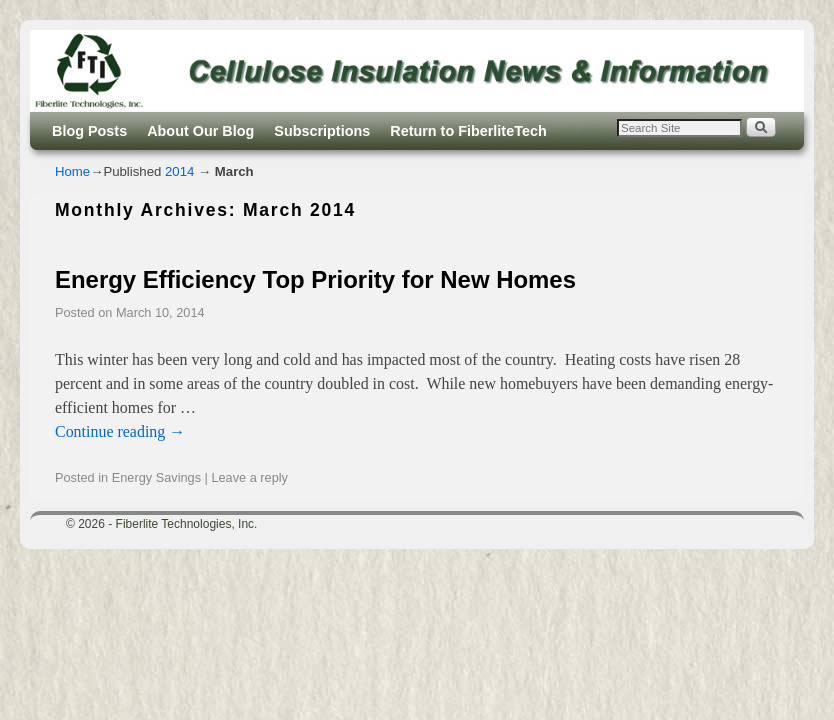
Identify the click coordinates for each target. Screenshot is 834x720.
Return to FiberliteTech (468, 131)
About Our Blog (200, 131)
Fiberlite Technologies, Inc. (187, 524)
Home (72, 171)
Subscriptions (322, 131)
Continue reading (120, 431)
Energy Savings (156, 477)
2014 (179, 171)
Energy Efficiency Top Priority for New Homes (315, 279)
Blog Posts (89, 131)
